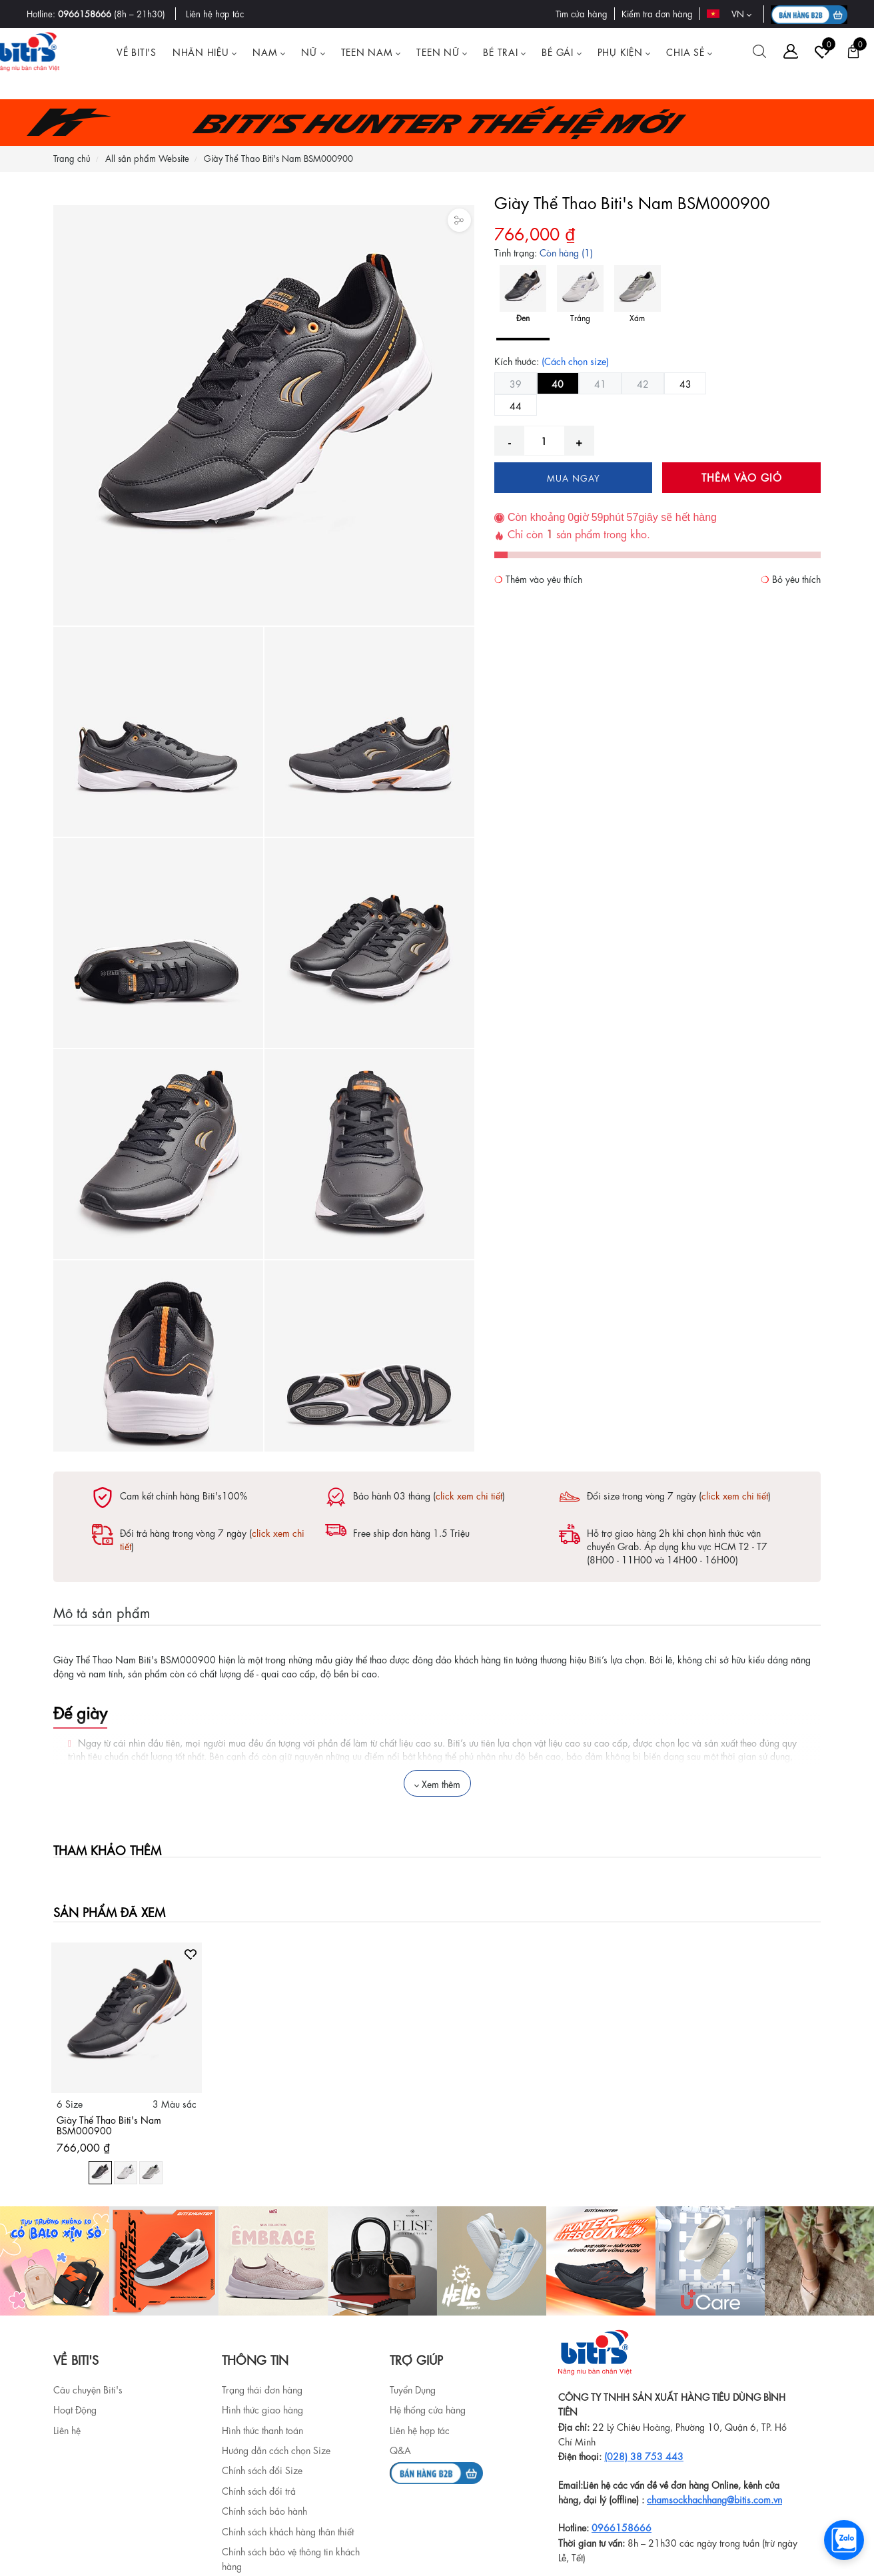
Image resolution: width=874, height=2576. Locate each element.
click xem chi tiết (469, 1495)
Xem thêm (437, 1783)
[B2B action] (809, 14)
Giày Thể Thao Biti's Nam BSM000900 (109, 2124)
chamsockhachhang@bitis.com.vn (714, 2499)
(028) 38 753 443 (643, 2455)
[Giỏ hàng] (853, 51)
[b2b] (436, 2471)
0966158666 (84, 13)
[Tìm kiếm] (759, 51)
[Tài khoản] (790, 51)
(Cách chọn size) (575, 360)
